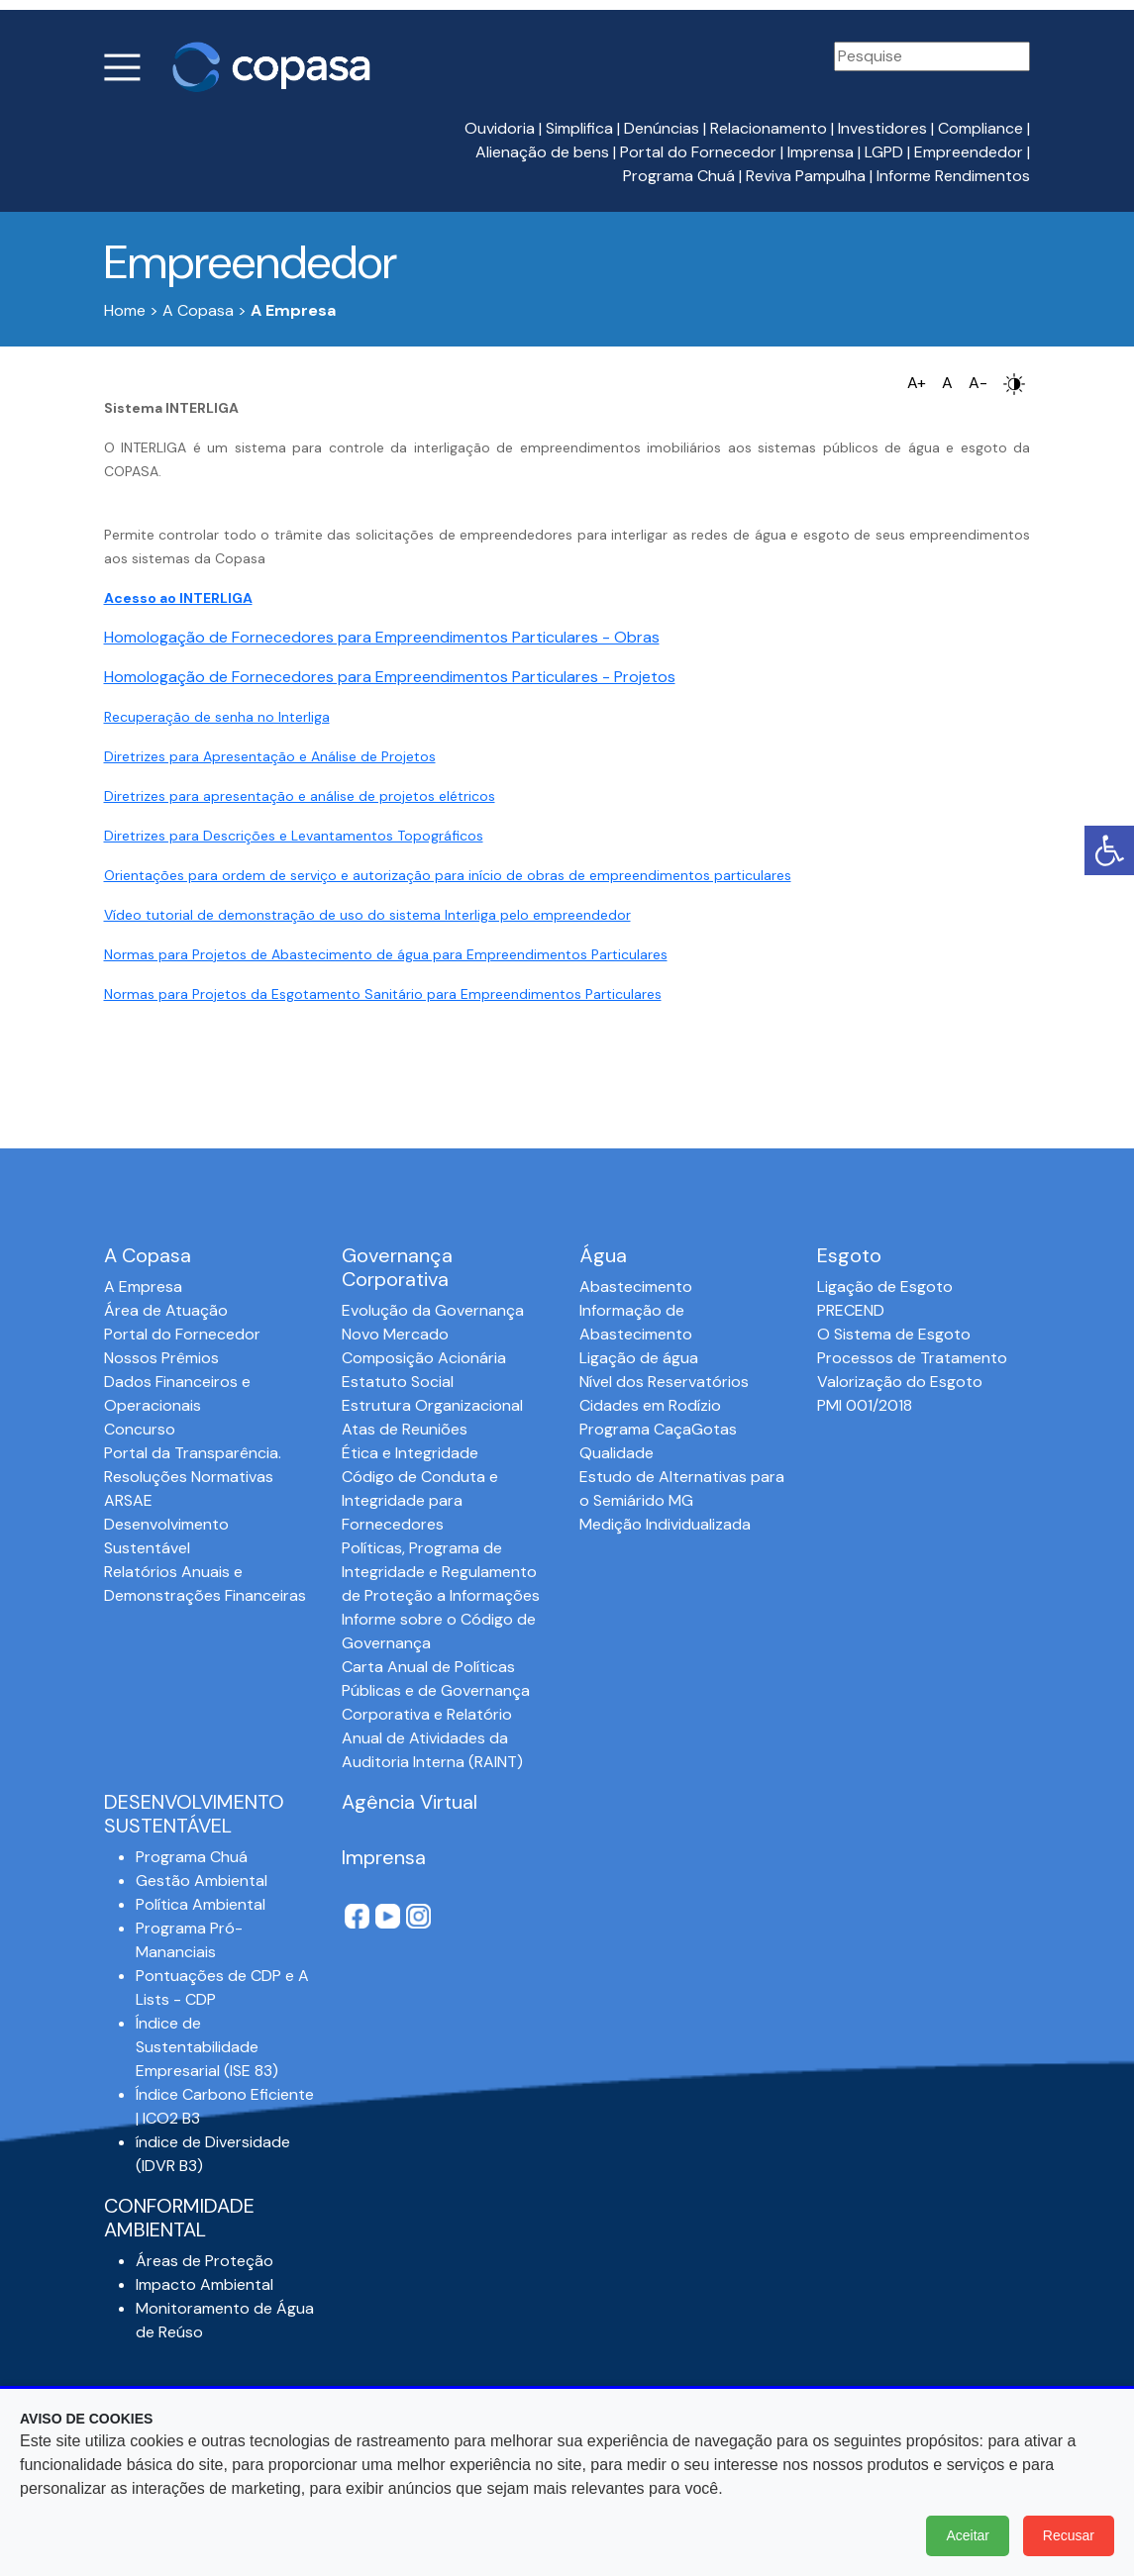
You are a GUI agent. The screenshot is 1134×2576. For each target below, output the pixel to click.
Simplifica (579, 128)
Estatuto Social (398, 1381)
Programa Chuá (679, 175)
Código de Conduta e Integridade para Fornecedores (420, 1500)
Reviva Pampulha (806, 175)
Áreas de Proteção (204, 2260)
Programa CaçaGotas (658, 1429)
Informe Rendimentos (953, 175)
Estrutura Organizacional (432, 1405)
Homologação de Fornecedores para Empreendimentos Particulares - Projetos (389, 676)
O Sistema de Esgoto (894, 1334)
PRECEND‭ (850, 1310)
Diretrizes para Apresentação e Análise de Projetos (270, 756)
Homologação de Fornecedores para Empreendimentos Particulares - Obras (382, 637)
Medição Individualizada (665, 1524)
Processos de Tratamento (912, 1357)
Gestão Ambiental (201, 1880)
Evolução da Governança (433, 1310)
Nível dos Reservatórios (664, 1381)
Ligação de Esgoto (885, 1286)
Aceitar (967, 2535)
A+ (916, 382)
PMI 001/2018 (864, 1405)
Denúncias (661, 128)
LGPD (884, 152)
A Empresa (143, 1286)
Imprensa (820, 152)
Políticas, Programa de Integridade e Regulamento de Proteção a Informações (441, 1571)
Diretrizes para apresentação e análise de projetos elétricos (299, 796)
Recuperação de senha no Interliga (217, 717)
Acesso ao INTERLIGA (178, 598)
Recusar (1068, 2535)
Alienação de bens (542, 152)
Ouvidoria (499, 128)
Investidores (882, 128)
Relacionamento (768, 128)
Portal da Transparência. (192, 1452)
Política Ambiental (200, 1904)
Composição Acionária (424, 1357)
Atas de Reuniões (404, 1429)
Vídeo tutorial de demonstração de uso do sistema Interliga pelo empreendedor (367, 915)
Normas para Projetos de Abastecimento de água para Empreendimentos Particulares (386, 954)
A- (978, 382)
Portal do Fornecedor (698, 152)
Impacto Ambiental (204, 2284)
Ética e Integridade (410, 1452)
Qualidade (616, 1452)
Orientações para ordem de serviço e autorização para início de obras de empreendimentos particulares (447, 875)
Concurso (139, 1429)
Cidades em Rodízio (650, 1405)
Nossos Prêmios (161, 1357)
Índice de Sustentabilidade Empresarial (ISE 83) (207, 2047)
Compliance (980, 128)
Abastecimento (635, 1286)
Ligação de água (638, 1357)
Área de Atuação (166, 1310)
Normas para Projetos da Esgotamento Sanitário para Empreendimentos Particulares (383, 994)
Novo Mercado (395, 1334)
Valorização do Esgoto (899, 1381)
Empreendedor (968, 152)
